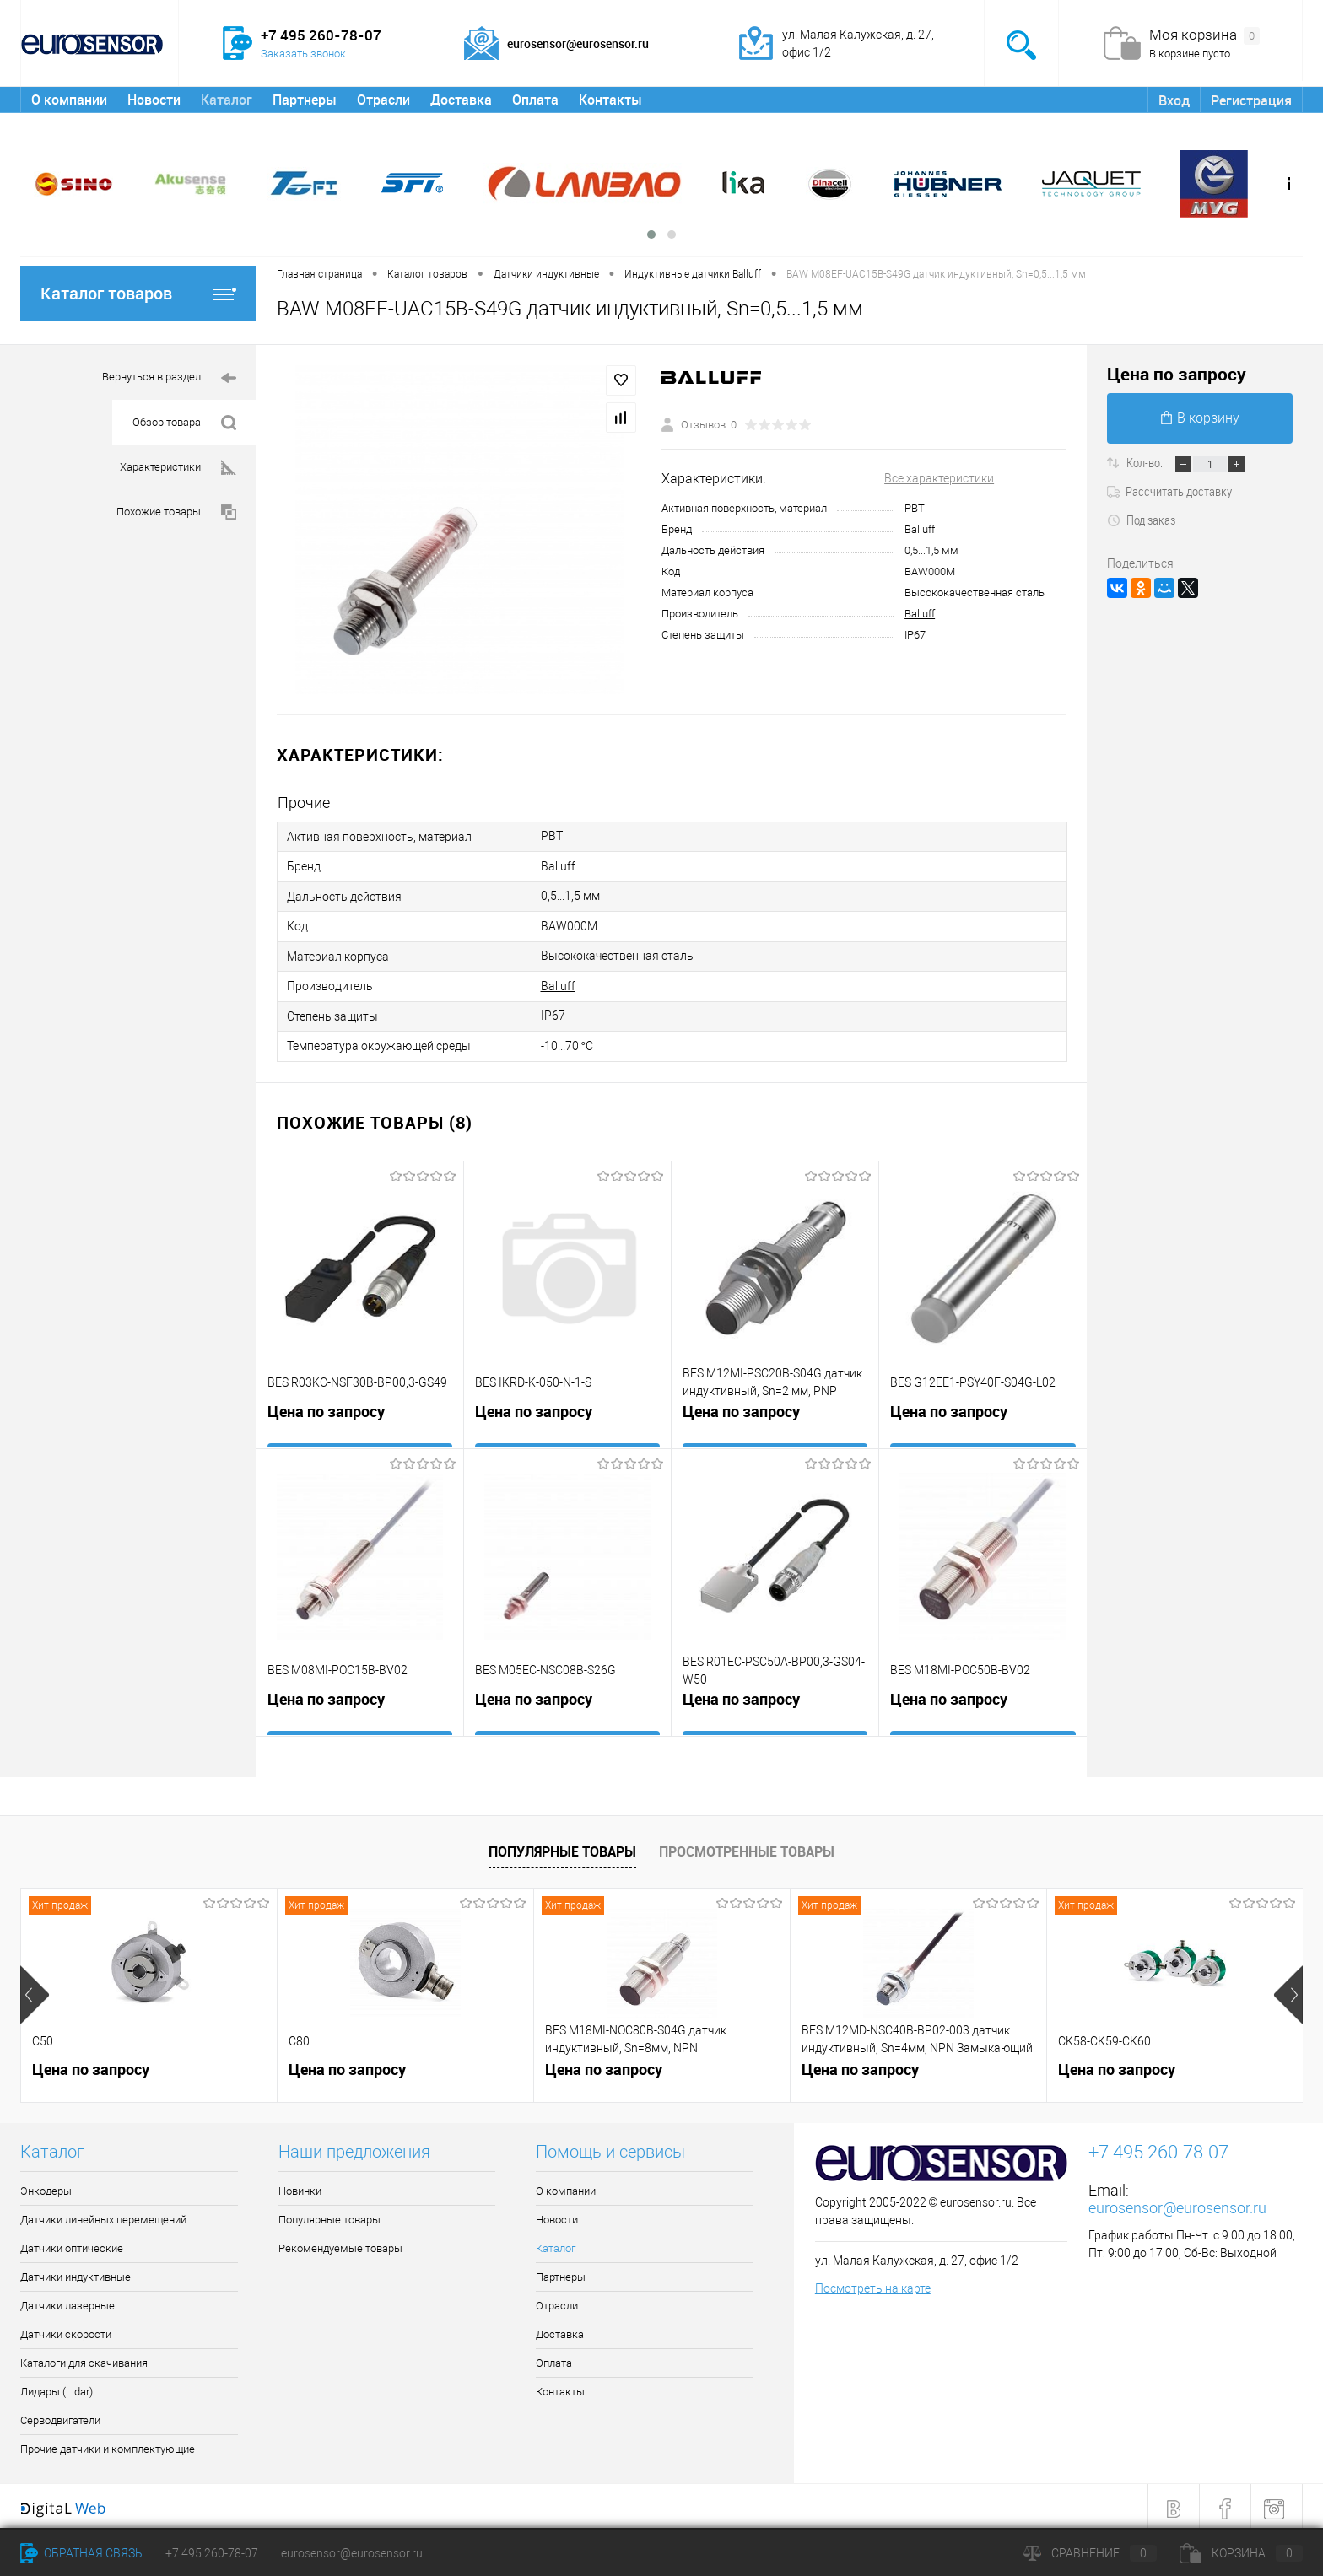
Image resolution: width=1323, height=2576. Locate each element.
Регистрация (1251, 100)
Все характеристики (939, 478)
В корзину (1200, 418)
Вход (1174, 100)
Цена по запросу (326, 1409)
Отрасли (383, 99)
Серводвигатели (60, 2415)
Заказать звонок (303, 53)
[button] (651, 234)
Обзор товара (184, 423)
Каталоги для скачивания (84, 2358)
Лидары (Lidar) (56, 2386)
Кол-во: (1145, 462)
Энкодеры (46, 2186)
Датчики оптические (71, 2243)
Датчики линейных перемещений (103, 2214)
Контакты (610, 99)
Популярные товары (562, 1846)
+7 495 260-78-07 (211, 2553)
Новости (154, 99)
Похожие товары (176, 512)
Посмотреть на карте (873, 2283)
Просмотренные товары (746, 1846)
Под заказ (1141, 519)
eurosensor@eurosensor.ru (1177, 2203)
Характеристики (178, 468)
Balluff (919, 613)
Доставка (461, 99)
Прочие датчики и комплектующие (107, 2444)
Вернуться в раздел (169, 378)
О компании (69, 99)
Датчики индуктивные (75, 2272)
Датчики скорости (65, 2329)
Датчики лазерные (67, 2300)
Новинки (299, 2186)
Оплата (535, 99)
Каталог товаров (138, 293)
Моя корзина (1204, 35)
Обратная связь (81, 2553)
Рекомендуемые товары (340, 2243)
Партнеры (305, 99)
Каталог (226, 99)
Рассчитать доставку (1169, 490)
